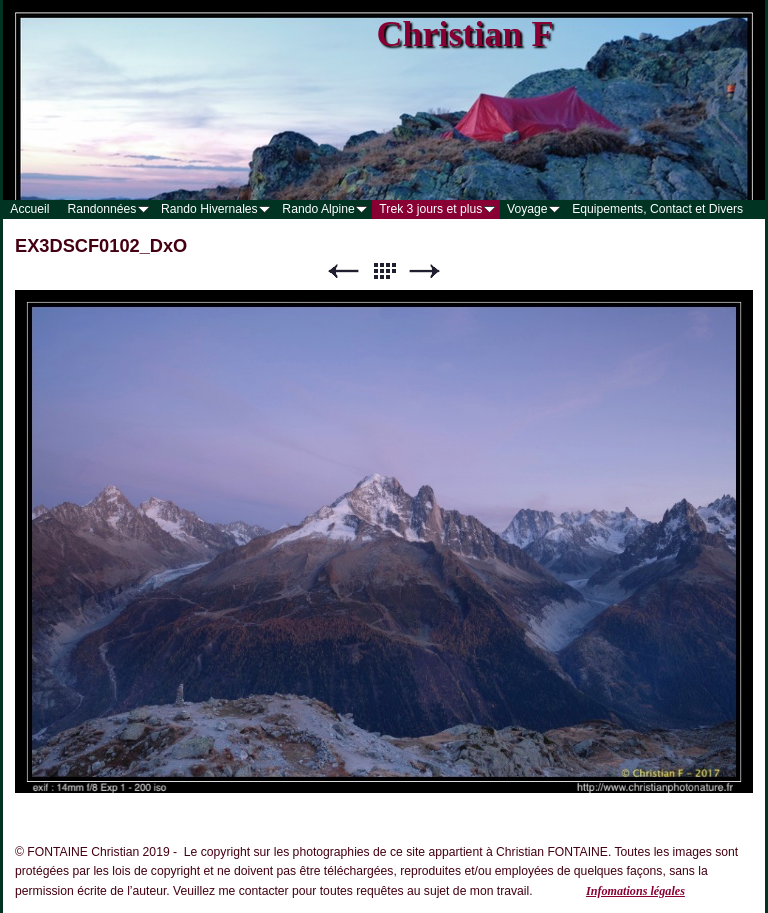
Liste (384, 271)
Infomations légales (635, 891)
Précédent (343, 271)
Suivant (425, 271)
